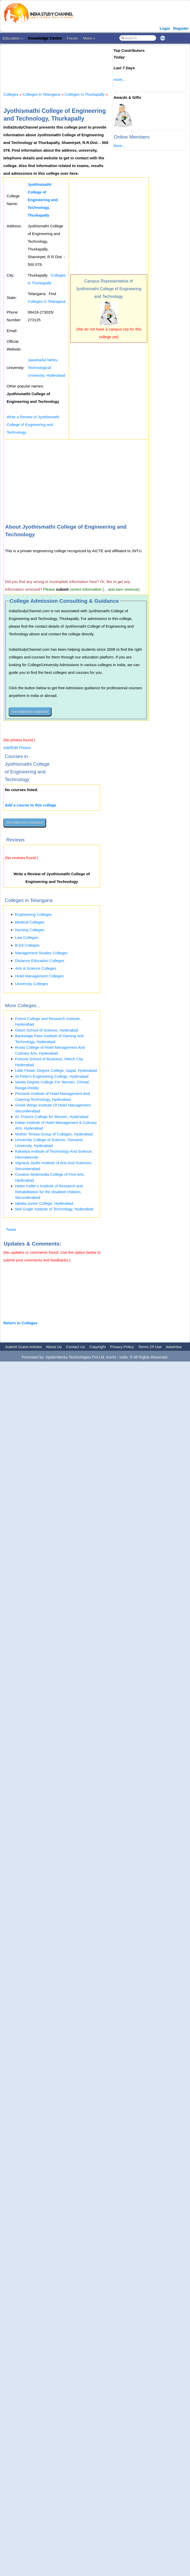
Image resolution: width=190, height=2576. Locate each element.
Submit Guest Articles (23, 1347)
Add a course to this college (30, 805)
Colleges (10, 94)
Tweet (11, 1229)
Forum (72, 38)
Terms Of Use (150, 1347)
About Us (54, 1347)
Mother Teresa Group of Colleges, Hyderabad (54, 1134)
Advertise (174, 1347)
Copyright (97, 1347)
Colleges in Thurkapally (85, 94)
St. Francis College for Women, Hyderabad (51, 1116)
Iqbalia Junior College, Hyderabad (44, 1203)
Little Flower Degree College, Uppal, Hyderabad (56, 1070)
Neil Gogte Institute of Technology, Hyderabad (54, 1209)
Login (165, 28)
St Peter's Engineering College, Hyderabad (51, 1076)
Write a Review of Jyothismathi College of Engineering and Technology (33, 424)
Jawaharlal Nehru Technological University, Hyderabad (46, 367)
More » (89, 38)
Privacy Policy (122, 1347)
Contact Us (75, 1347)
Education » (13, 38)
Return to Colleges (20, 1323)
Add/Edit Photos (17, 747)
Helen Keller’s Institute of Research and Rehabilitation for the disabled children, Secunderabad (49, 1192)
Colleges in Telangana (41, 94)
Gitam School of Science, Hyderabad (46, 1030)
